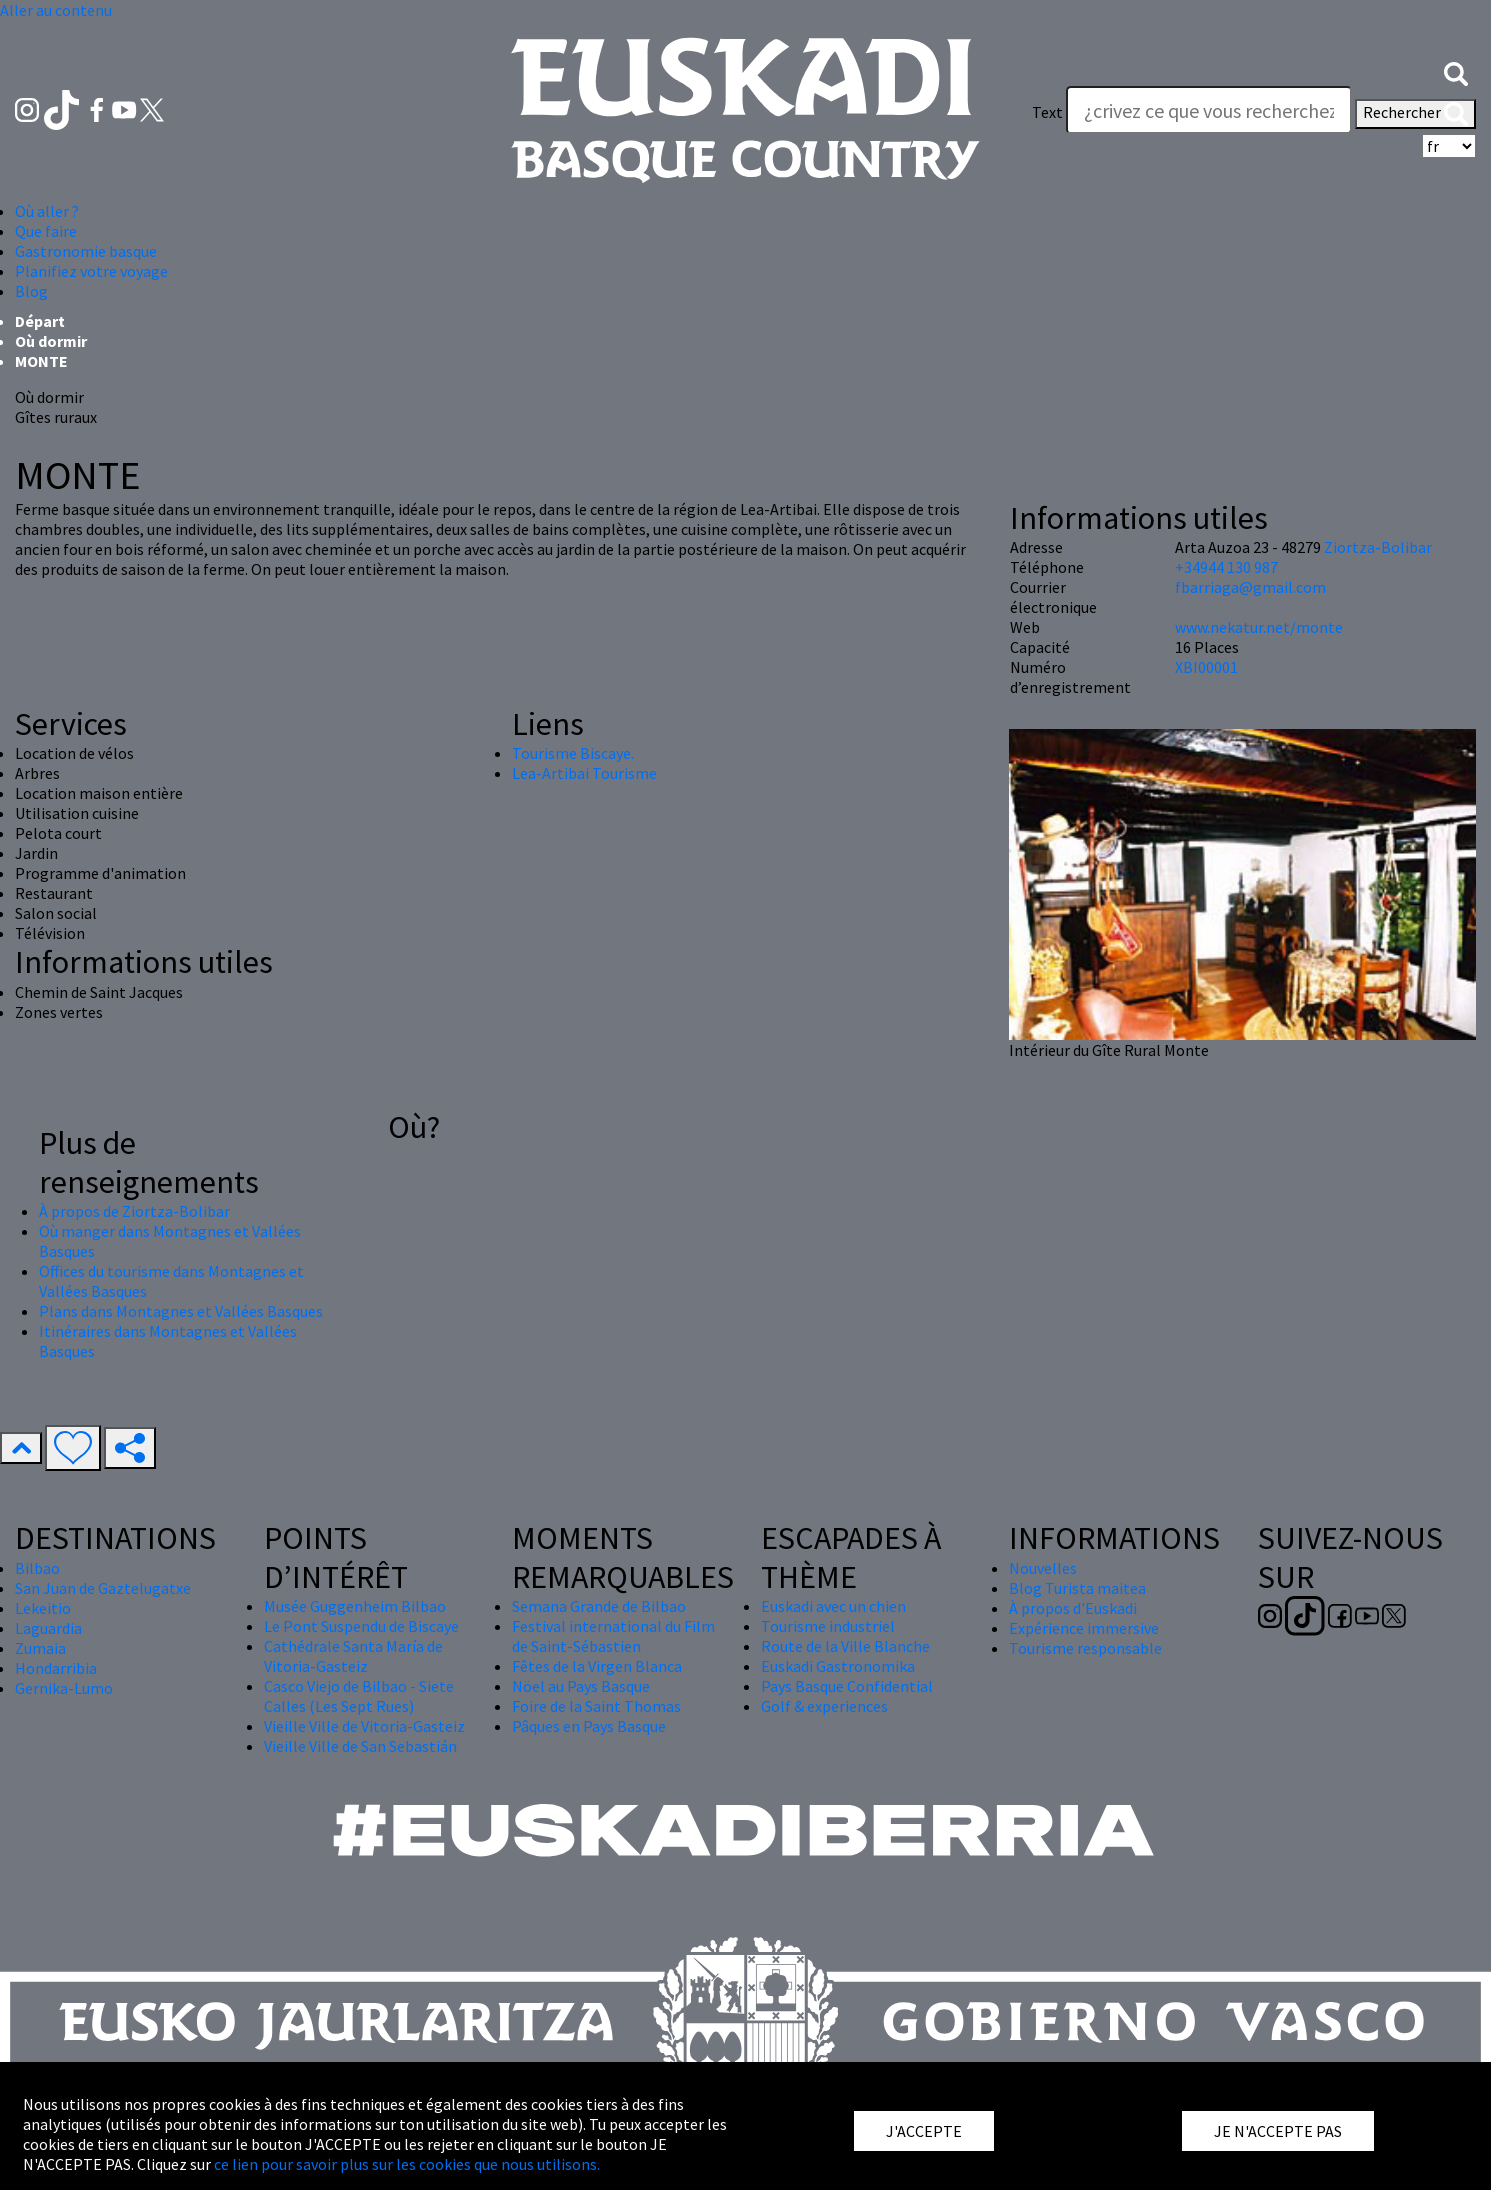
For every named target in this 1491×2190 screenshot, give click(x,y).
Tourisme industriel (828, 1626)
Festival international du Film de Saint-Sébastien (613, 1636)
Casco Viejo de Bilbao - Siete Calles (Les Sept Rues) (359, 1696)
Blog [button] (31, 291)
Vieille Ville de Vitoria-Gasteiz (364, 1726)
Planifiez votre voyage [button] (91, 271)
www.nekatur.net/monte (1259, 627)
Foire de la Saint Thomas (596, 1706)
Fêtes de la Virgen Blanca (597, 1666)
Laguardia (48, 1628)
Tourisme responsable (1085, 1648)
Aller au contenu (56, 10)
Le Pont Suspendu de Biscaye (361, 1626)
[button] (1456, 72)
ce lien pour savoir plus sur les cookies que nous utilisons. (407, 2164)
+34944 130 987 (1226, 567)
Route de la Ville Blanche (845, 1646)
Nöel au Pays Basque (581, 1686)
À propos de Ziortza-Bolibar (134, 1211)
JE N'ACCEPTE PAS (1278, 2131)
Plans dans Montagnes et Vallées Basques (181, 1311)
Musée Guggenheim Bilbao (355, 1606)
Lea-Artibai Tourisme (584, 773)
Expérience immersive (1084, 1628)
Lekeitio (43, 1608)
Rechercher (1415, 114)
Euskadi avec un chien (833, 1606)
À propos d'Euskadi (1073, 1608)
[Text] (1209, 110)
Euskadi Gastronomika (838, 1666)
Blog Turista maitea (1077, 1588)
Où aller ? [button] (47, 211)
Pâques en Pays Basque (589, 1726)
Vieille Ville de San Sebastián (360, 1746)
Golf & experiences (824, 1706)
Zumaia (40, 1648)
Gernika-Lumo (64, 1688)
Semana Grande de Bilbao (599, 1606)
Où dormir (51, 341)
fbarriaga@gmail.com (1250, 587)
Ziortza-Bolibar (1378, 547)
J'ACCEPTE (924, 2131)
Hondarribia (56, 1668)
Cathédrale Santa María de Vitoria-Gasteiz (353, 1656)
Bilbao (37, 1568)
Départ (40, 321)
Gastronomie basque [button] (86, 251)
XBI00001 (1206, 667)
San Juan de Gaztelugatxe (103, 1588)
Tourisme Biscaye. (573, 753)
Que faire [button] (46, 231)
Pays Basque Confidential (847, 1686)
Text (1047, 112)
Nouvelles (1043, 1568)
